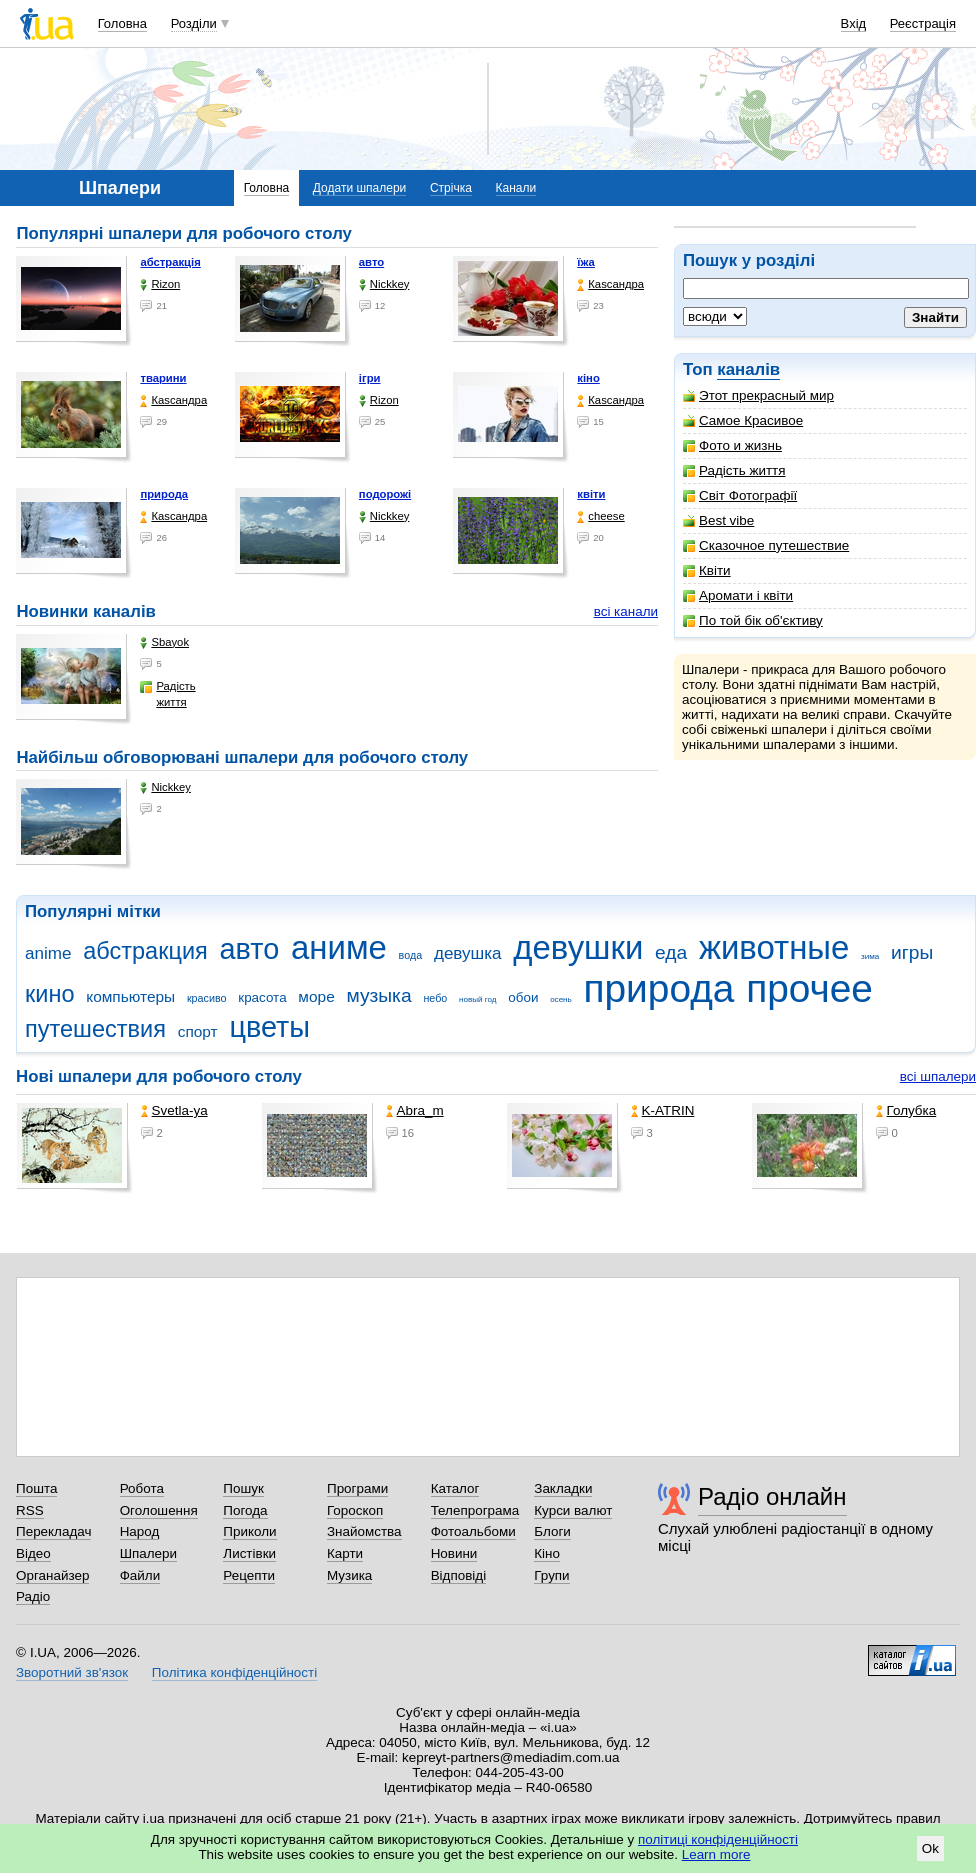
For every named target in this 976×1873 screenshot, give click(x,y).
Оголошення (159, 1510)
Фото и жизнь (732, 445)
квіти (591, 494)
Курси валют (573, 1510)
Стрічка (451, 188)
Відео (33, 1553)
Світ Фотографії (740, 495)
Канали (516, 188)
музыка (378, 995)
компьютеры (130, 996)
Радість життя (734, 470)
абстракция (145, 951)
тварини (163, 378)
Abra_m (415, 1110)
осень (561, 999)
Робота (142, 1488)
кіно (588, 378)
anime (48, 953)
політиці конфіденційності (718, 1839)
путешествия (95, 1029)
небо (435, 998)
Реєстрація (923, 23)
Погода (245, 1510)
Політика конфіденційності (234, 1672)
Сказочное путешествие (766, 545)
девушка (468, 953)
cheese (600, 516)
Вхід (854, 23)
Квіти (707, 570)
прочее (809, 988)
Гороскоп (355, 1510)
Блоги (552, 1531)
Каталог (455, 1488)
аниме (339, 947)
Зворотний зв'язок (72, 1672)
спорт (198, 1031)
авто (371, 262)
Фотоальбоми (473, 1531)
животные (774, 947)
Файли (140, 1575)
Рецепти (249, 1575)
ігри (370, 378)
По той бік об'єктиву (753, 620)
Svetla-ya (174, 1110)
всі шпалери (938, 1076)
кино (50, 994)
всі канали (626, 611)
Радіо (33, 1596)
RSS (30, 1510)
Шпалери (148, 1553)
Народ (140, 1531)
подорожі (385, 494)
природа (164, 494)
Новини (454, 1553)
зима (870, 956)
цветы (269, 1027)
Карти (345, 1553)
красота (262, 997)
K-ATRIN (663, 1110)
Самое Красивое (743, 420)
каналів (748, 369)
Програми (357, 1488)
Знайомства (364, 1531)
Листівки (249, 1553)
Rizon (160, 284)
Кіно (547, 1553)
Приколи (249, 1531)
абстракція (170, 262)
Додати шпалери (359, 188)
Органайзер (52, 1575)
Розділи (194, 23)
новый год (477, 999)
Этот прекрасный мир (758, 395)
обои (523, 997)
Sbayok (164, 642)
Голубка (906, 1110)
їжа (586, 262)
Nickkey (384, 284)
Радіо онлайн (772, 1496)
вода (411, 955)
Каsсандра (610, 284)
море (316, 996)
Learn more (716, 1854)
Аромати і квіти (738, 595)
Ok (930, 1848)
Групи (551, 1575)
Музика (349, 1575)
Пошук (243, 1488)
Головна (122, 23)
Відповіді (459, 1575)
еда (671, 952)
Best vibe (718, 520)
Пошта (36, 1488)
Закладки (563, 1488)
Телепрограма (475, 1510)
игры (912, 952)
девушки (578, 947)
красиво (207, 998)
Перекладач (53, 1531)
